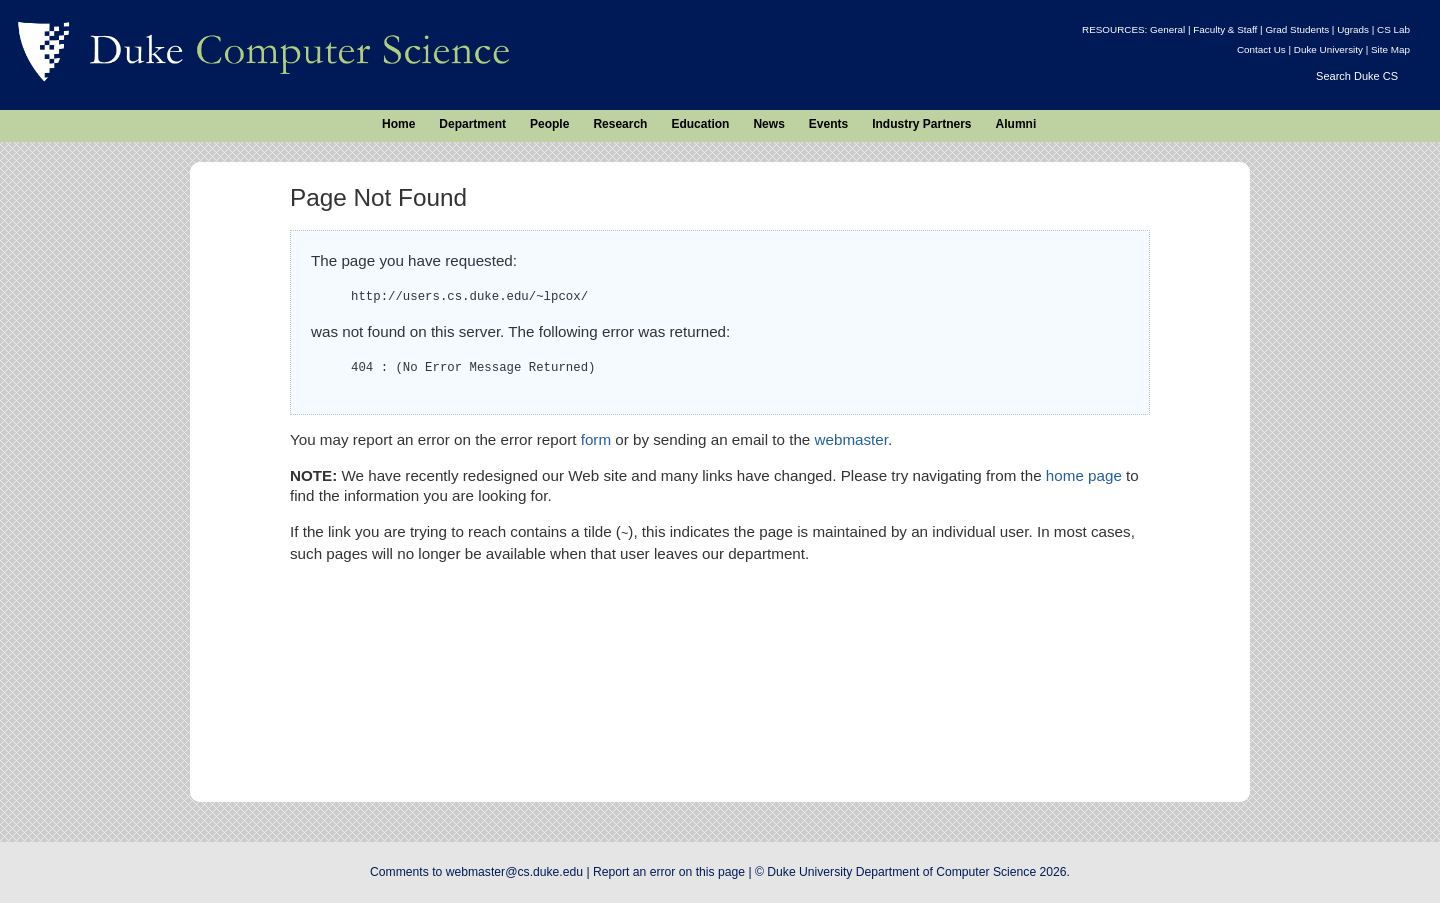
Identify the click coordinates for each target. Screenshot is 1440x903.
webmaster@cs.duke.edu (514, 872)
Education (700, 124)
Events (828, 124)
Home (398, 124)
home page (1084, 475)
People (549, 124)
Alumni (1016, 124)
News (768, 124)
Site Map (1390, 49)
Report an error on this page (669, 872)
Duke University (1328, 49)
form (596, 439)
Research (620, 124)
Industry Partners (921, 124)
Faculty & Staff (1225, 29)
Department (472, 124)
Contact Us (1261, 49)
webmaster (851, 439)
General (1167, 29)
